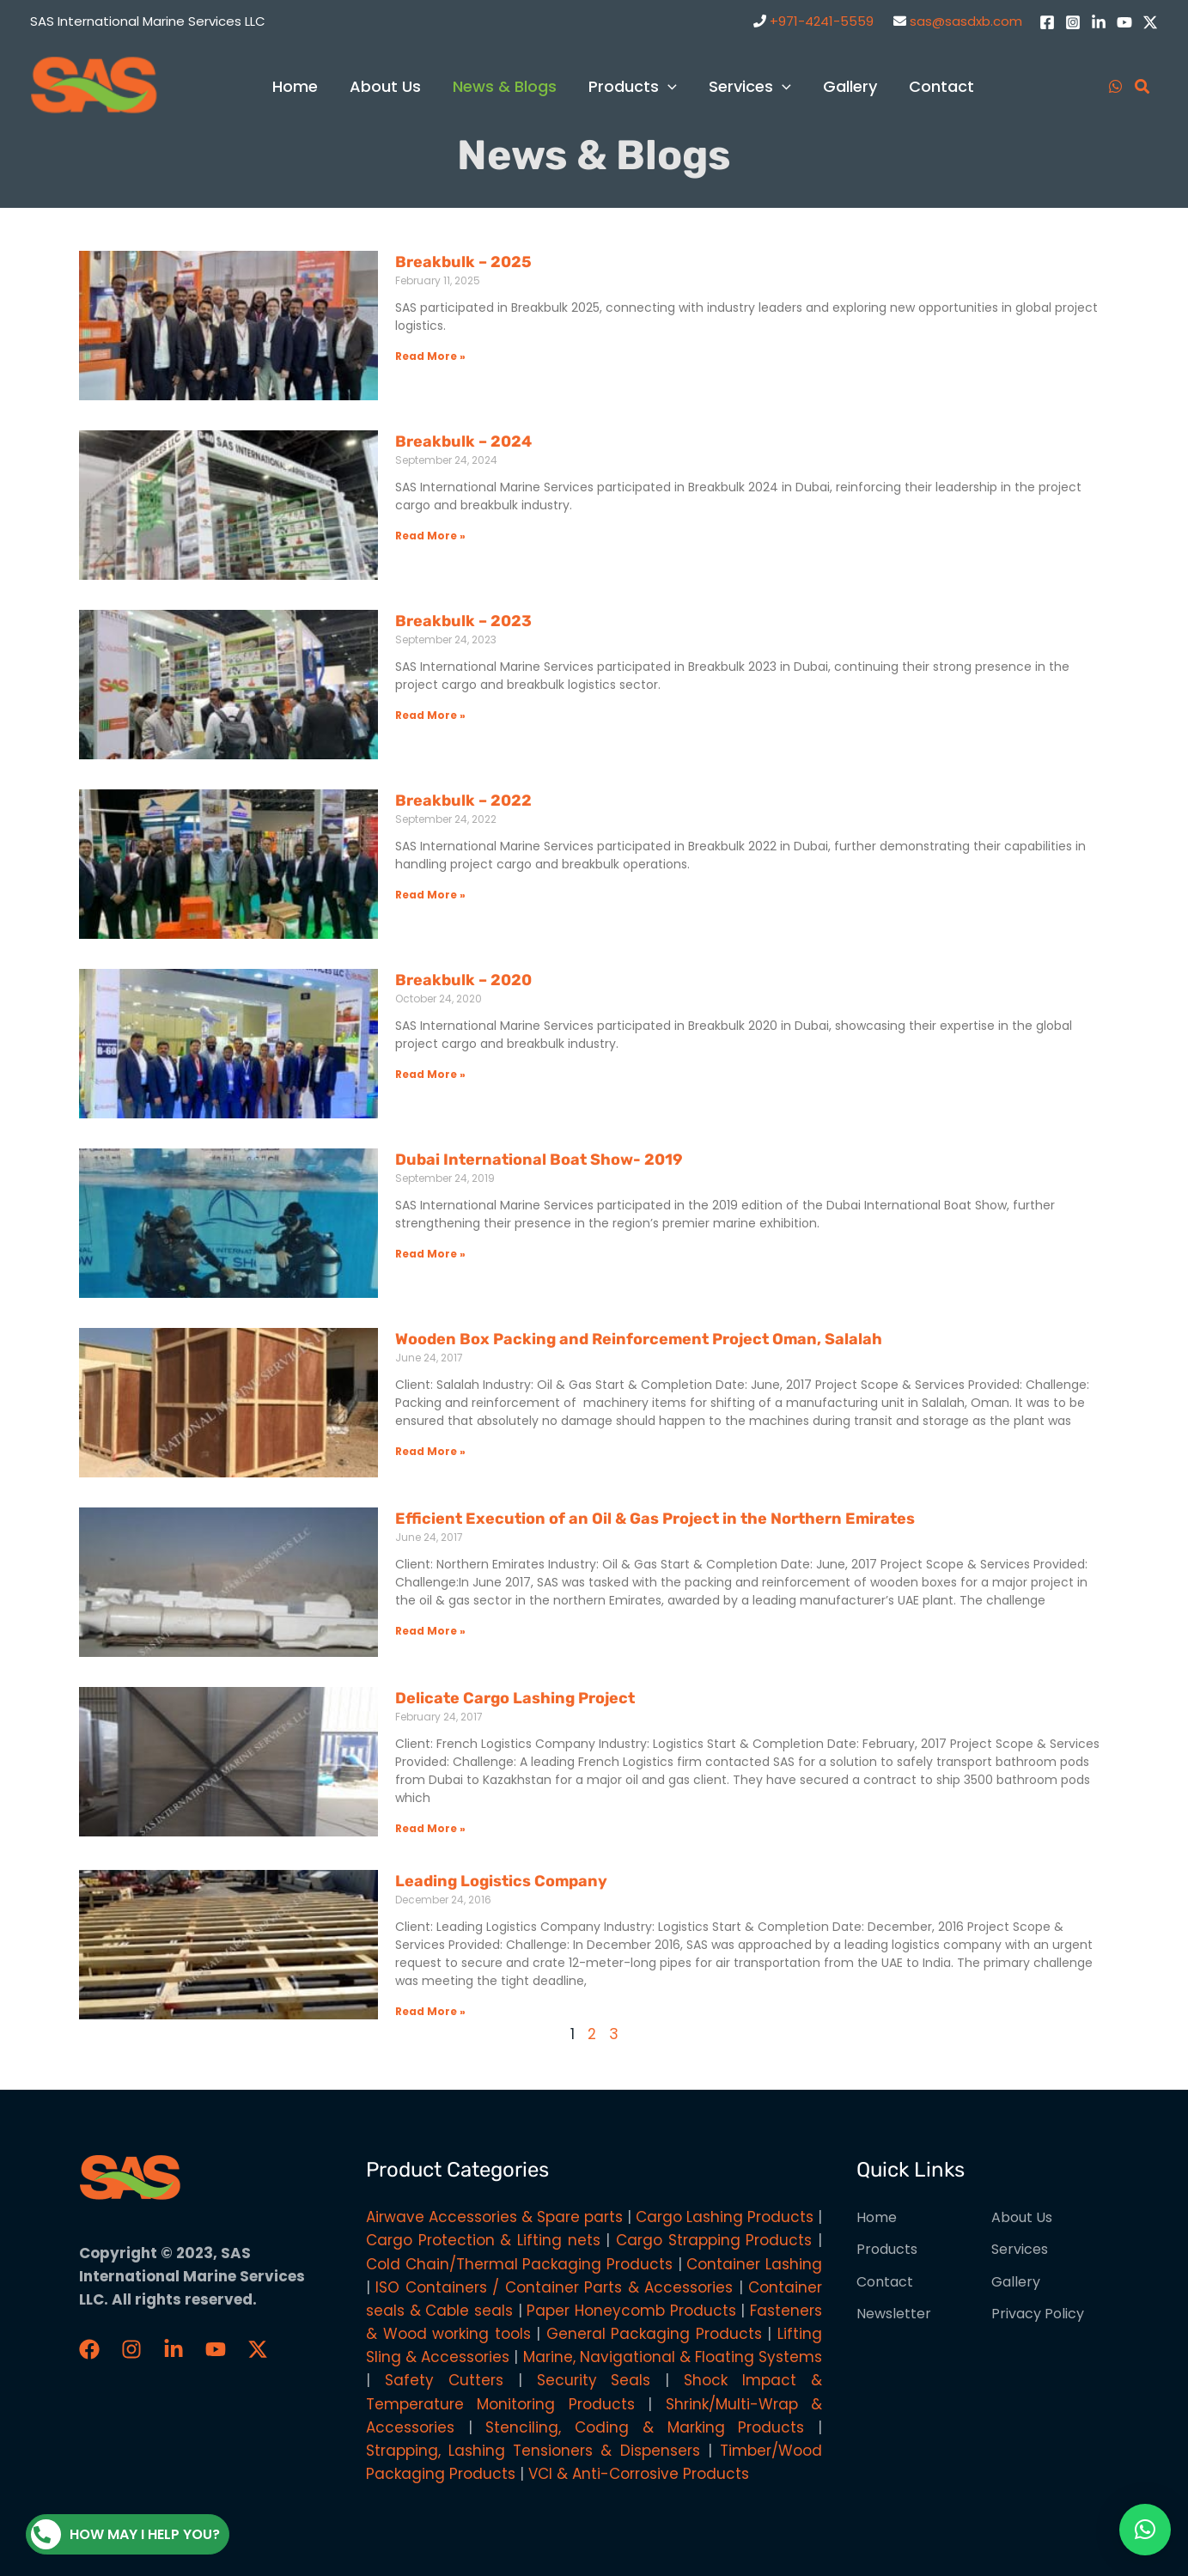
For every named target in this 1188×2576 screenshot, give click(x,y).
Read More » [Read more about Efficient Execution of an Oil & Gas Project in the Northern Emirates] (430, 1630)
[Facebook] (1047, 22)
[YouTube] (1124, 22)
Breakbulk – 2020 (463, 980)
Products (886, 2249)
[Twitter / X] (1150, 22)
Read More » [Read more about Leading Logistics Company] (430, 2011)
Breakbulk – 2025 (463, 262)
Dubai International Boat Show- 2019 (539, 1159)
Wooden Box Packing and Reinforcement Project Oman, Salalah (638, 1339)
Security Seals (594, 2380)
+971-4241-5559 (822, 21)
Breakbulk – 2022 (463, 800)
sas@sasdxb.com (966, 21)
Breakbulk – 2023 (463, 621)
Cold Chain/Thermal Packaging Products (519, 2264)
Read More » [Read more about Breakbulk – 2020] (430, 1074)
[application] (670, 86)
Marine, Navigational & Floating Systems (673, 2357)
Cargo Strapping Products (714, 2240)
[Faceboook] (89, 2349)
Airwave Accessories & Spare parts (494, 2217)
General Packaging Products (654, 2333)
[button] (1145, 2529)
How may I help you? (125, 2534)
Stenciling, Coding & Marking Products (644, 2427)
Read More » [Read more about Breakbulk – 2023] (430, 715)
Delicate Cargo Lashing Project (515, 1698)
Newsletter (893, 2313)
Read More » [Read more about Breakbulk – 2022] (430, 894)
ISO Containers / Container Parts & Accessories (554, 2287)
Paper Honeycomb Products (631, 2310)
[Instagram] (1073, 22)
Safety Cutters (444, 2380)
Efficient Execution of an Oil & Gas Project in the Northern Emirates (655, 1518)
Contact (884, 2282)
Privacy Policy (1037, 2313)
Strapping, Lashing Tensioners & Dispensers (533, 2450)
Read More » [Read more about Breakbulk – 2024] (430, 535)
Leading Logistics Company (501, 1881)
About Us (1021, 2217)
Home (876, 2217)
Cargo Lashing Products (724, 2217)
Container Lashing (754, 2264)
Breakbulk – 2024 (463, 441)
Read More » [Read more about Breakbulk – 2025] (430, 356)
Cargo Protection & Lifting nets (483, 2240)
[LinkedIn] (1098, 22)
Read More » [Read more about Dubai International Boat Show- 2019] (430, 1253)
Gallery (1015, 2282)
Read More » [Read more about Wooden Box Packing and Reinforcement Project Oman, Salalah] (430, 1451)
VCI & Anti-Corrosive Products (638, 2473)
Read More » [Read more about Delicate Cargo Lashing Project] (430, 1828)
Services (1019, 2249)
